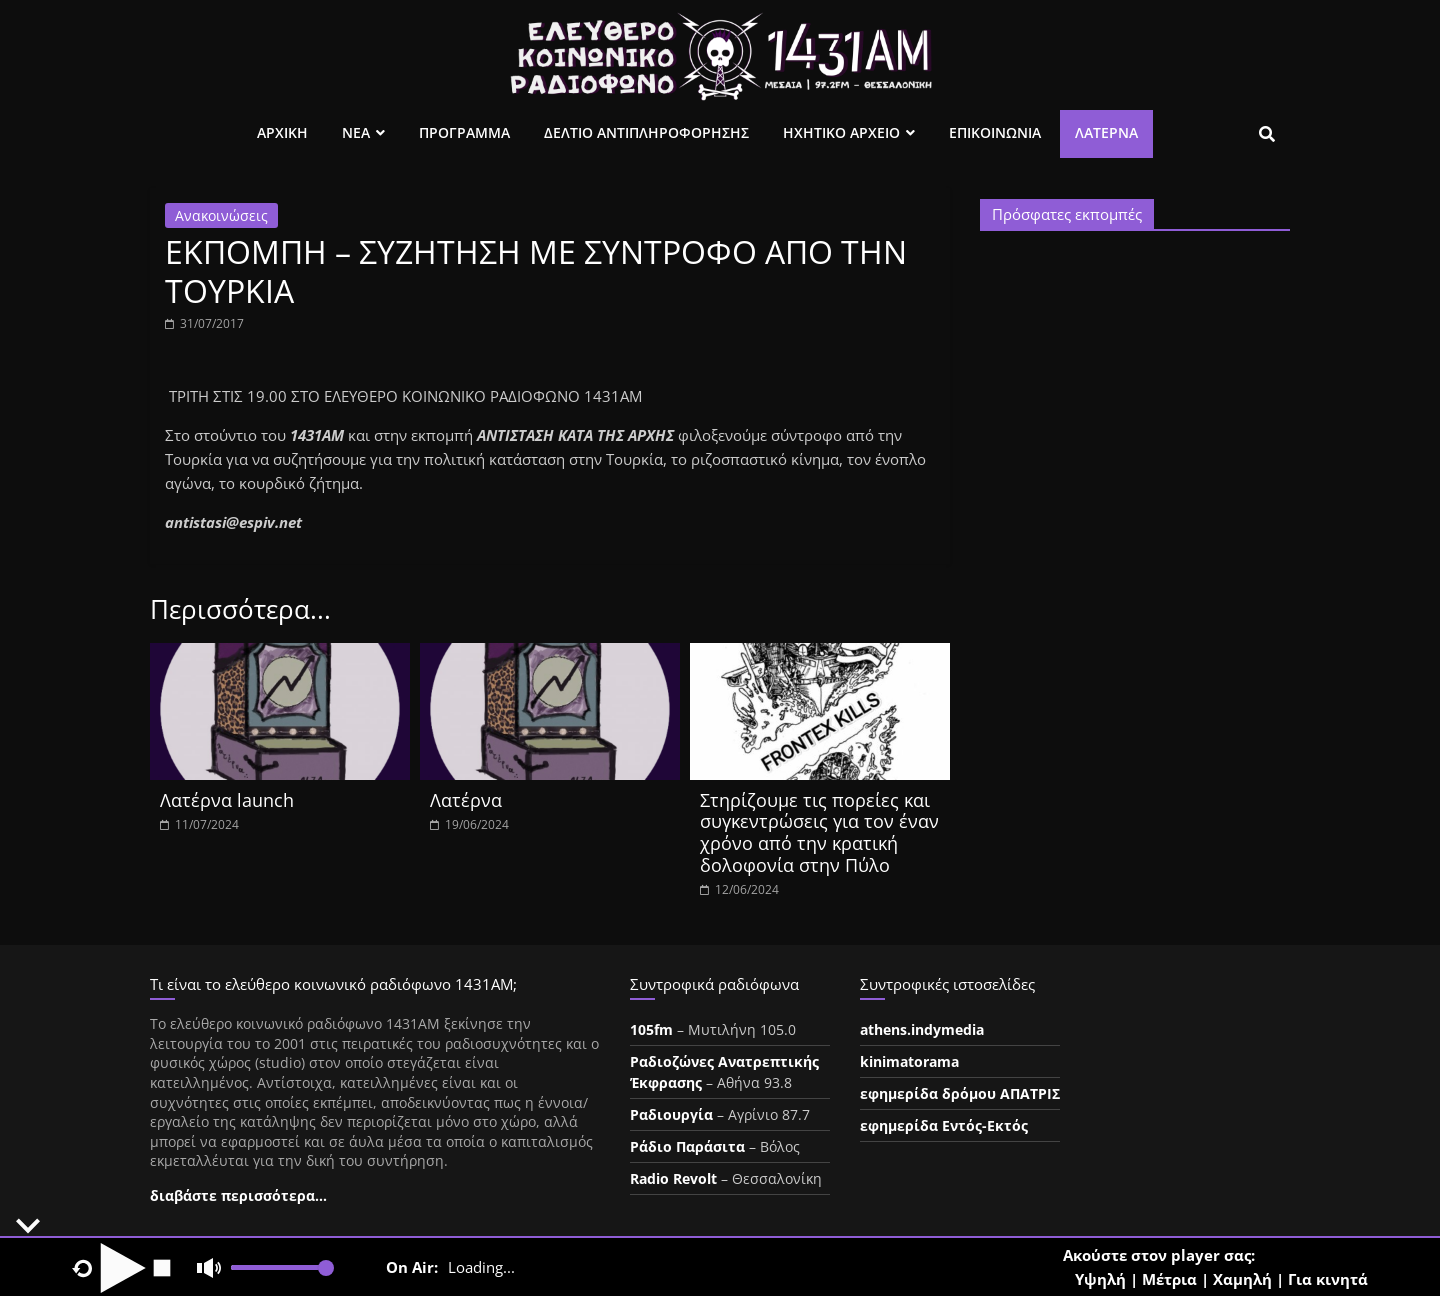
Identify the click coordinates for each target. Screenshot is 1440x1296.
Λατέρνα (1106, 132)
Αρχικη (282, 132)
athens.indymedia (922, 1029)
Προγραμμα (464, 132)
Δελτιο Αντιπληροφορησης (646, 132)
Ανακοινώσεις (221, 215)
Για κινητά (1328, 1279)
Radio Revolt (673, 1178)
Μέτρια (1169, 1279)
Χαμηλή (1242, 1279)
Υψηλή (1100, 1279)
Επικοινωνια (995, 132)
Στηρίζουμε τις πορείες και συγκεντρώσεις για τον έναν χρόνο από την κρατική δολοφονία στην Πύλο (819, 832)
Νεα (356, 132)
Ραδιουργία (671, 1114)
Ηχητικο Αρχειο (841, 132)
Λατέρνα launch (227, 800)
